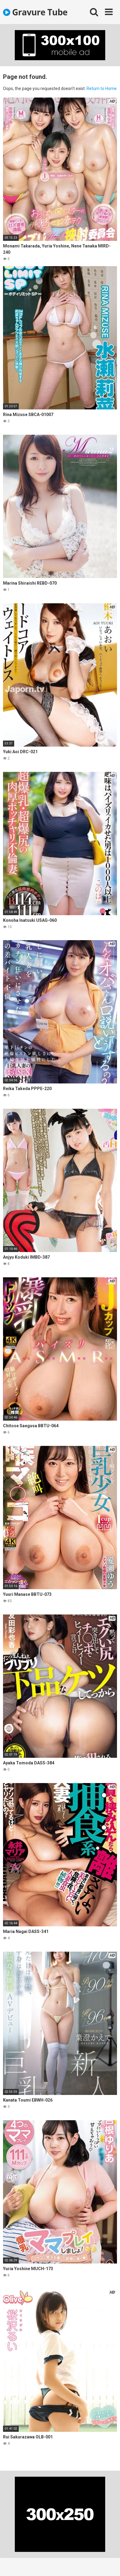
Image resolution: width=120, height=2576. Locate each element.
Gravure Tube (35, 12)
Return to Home (102, 88)
